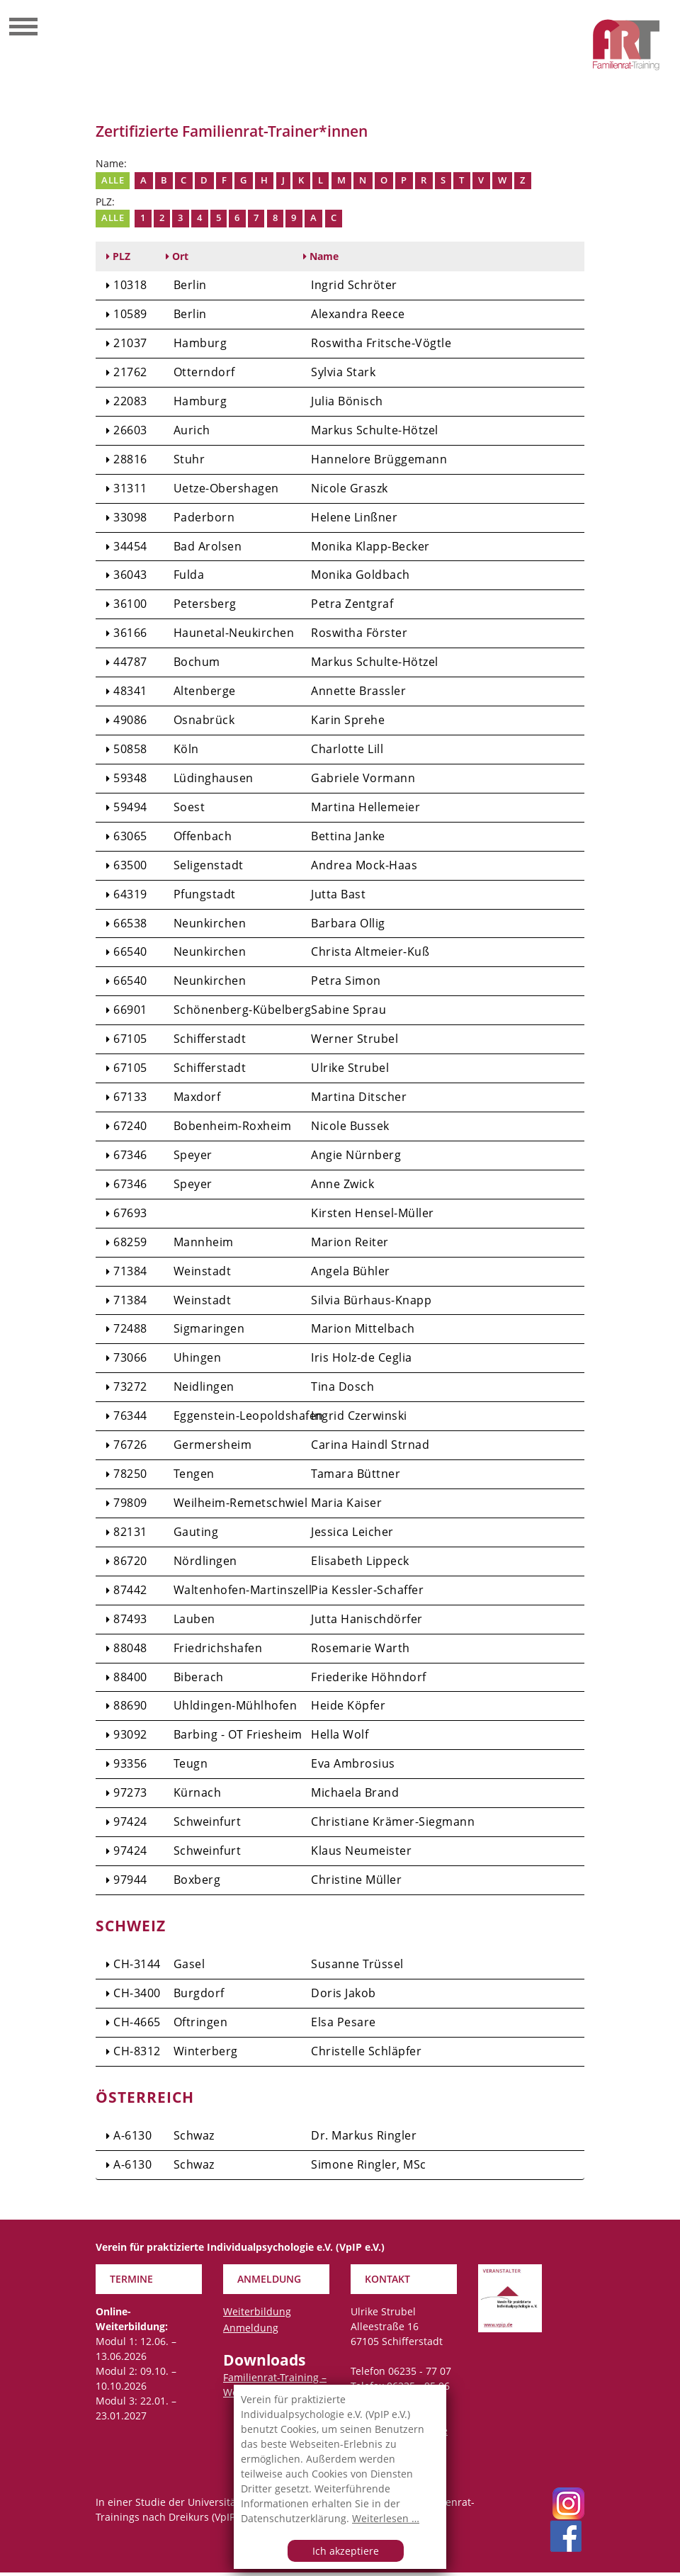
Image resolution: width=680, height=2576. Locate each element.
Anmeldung (250, 2331)
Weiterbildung (257, 2315)
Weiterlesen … (385, 2518)
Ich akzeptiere (345, 2551)
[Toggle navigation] (23, 28)
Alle (112, 180)
